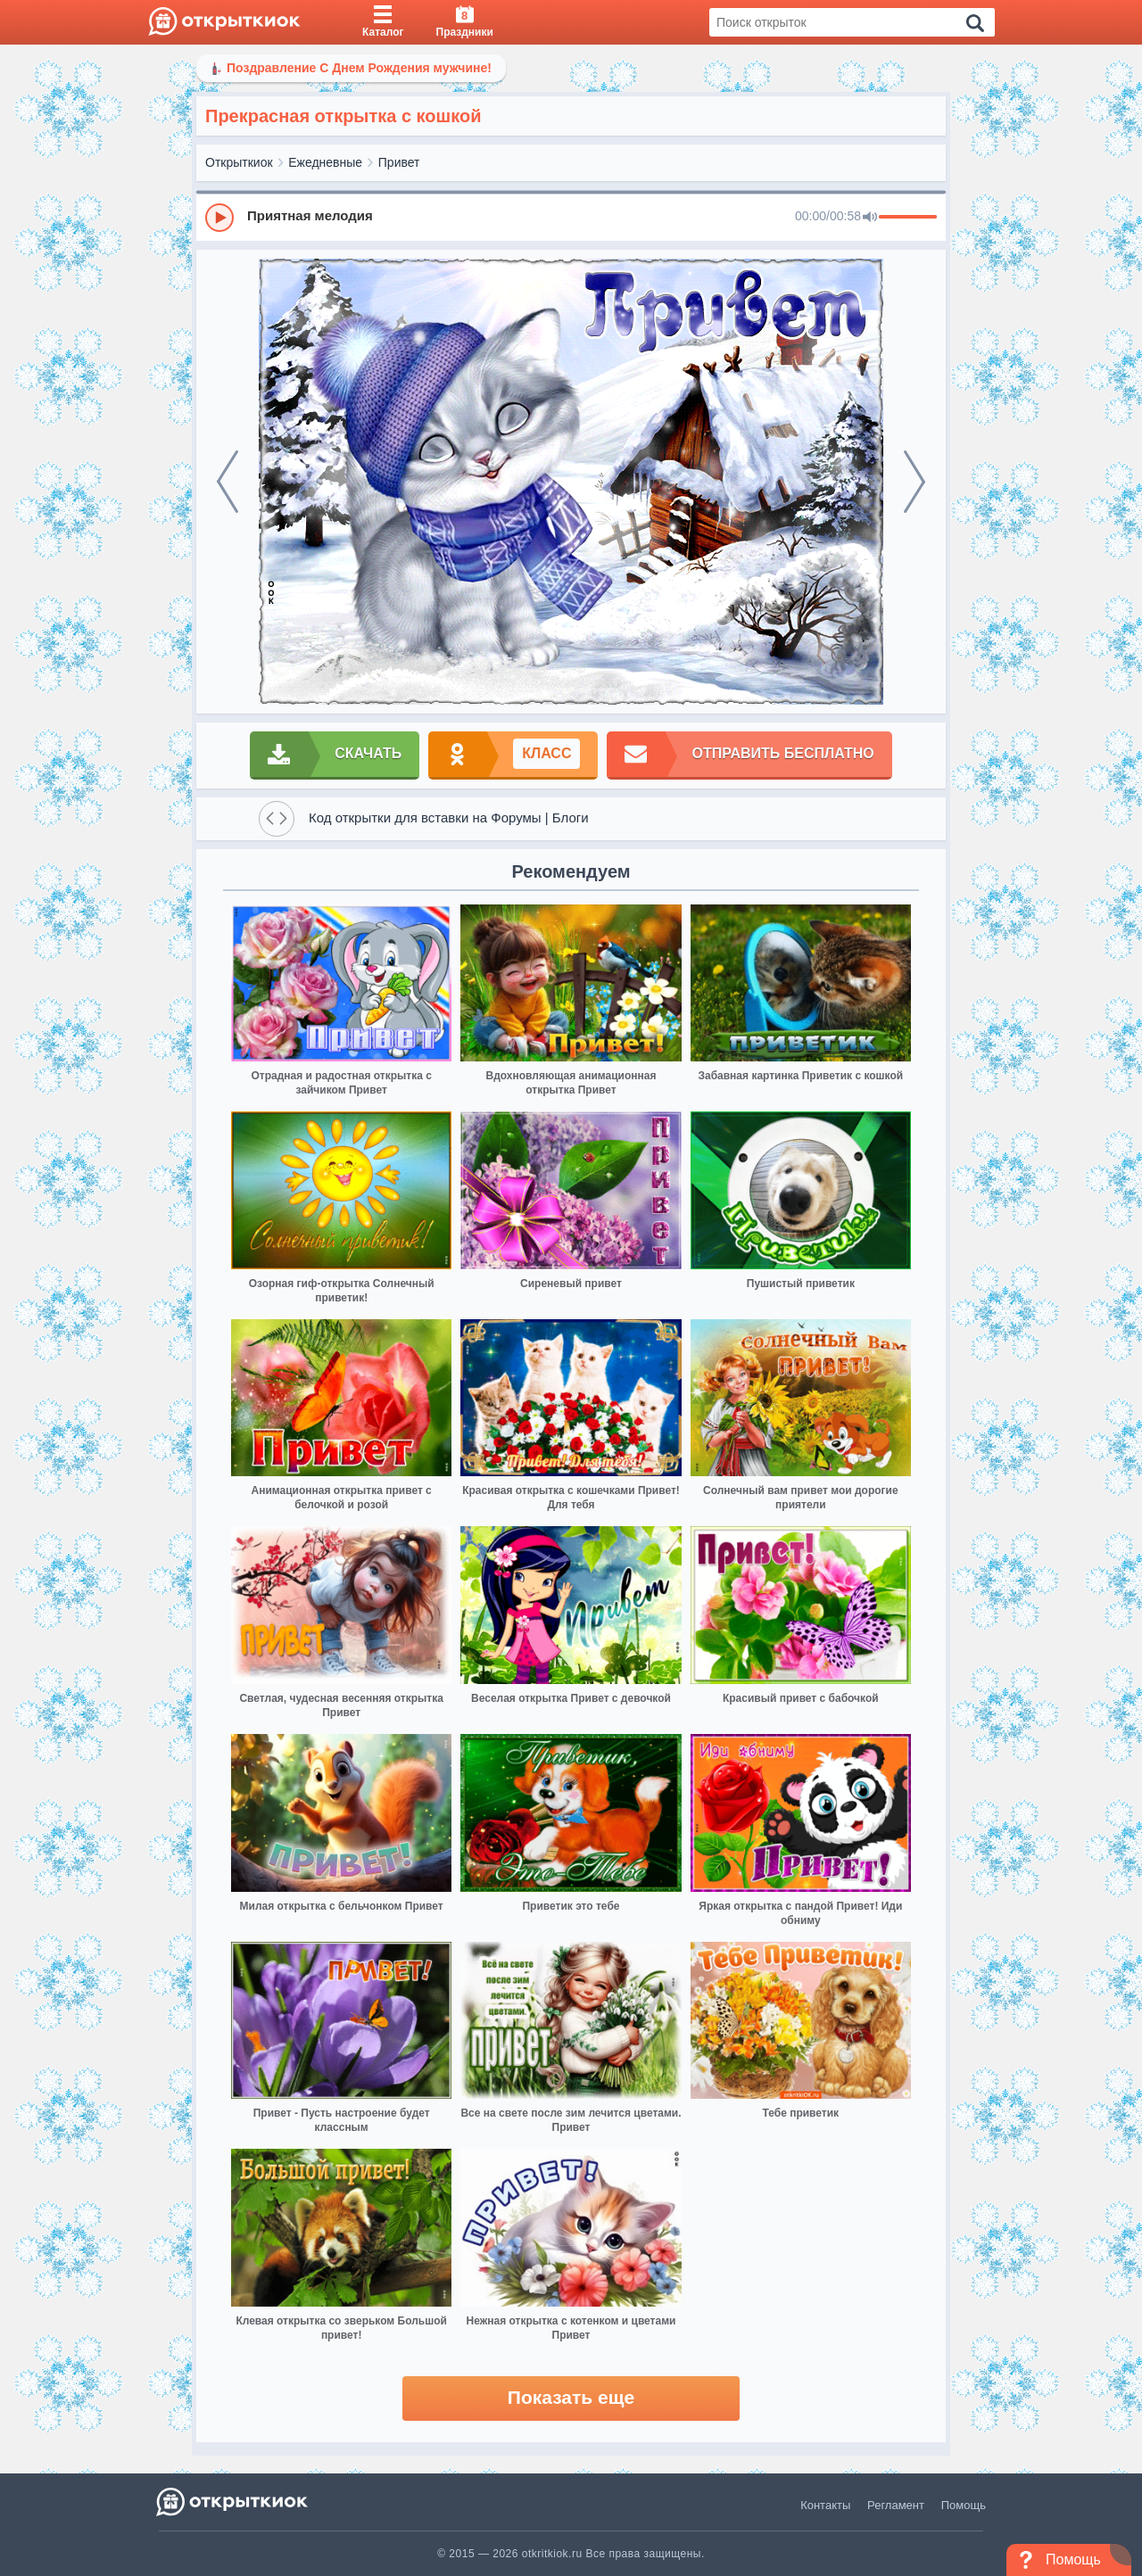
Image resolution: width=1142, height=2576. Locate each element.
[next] (914, 482)
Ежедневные (325, 162)
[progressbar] (908, 217)
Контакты (825, 2505)
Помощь (963, 2505)
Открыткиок (239, 162)
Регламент (895, 2505)
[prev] (227, 482)
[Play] (219, 217)
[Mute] (870, 218)
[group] (571, 217)
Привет (399, 162)
